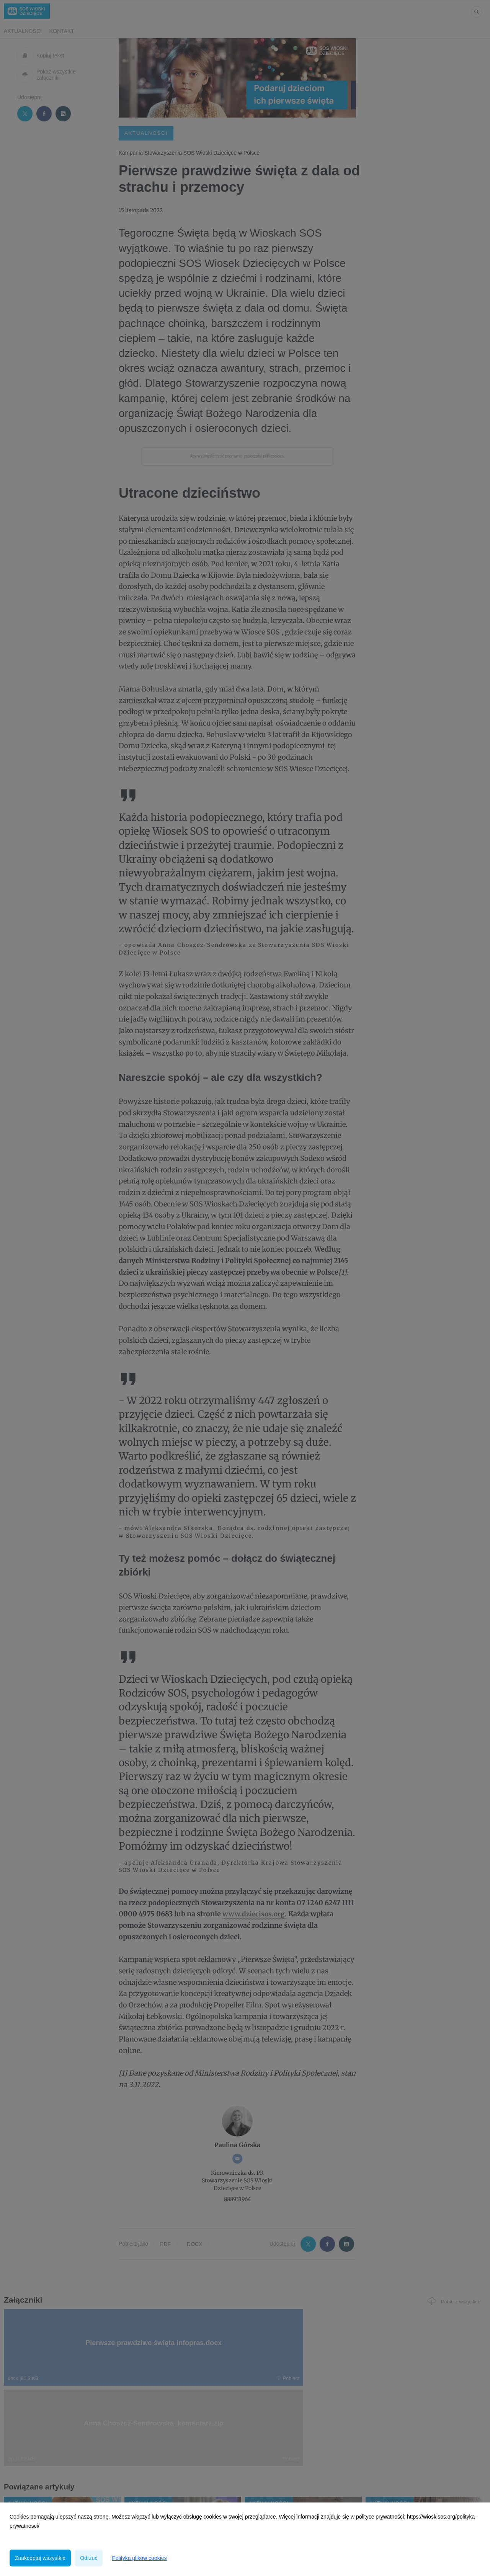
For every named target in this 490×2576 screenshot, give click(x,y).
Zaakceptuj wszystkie (40, 2558)
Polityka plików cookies (139, 2558)
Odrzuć (88, 2558)
